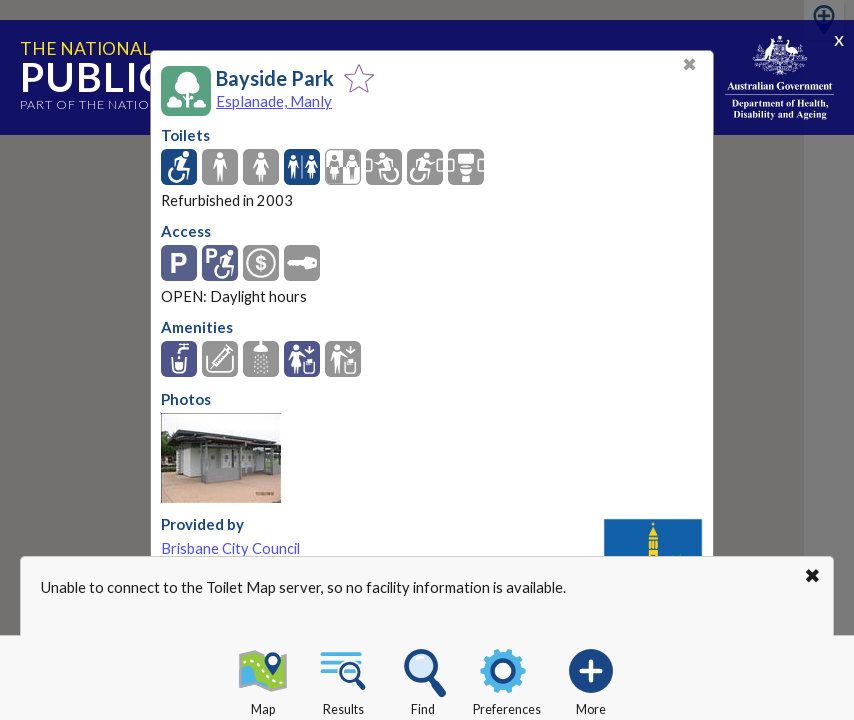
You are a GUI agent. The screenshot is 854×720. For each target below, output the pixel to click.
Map (263, 679)
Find (423, 679)
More (591, 679)
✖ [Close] (689, 64)
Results (343, 679)
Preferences (507, 679)
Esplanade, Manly (274, 101)
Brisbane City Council (230, 548)
